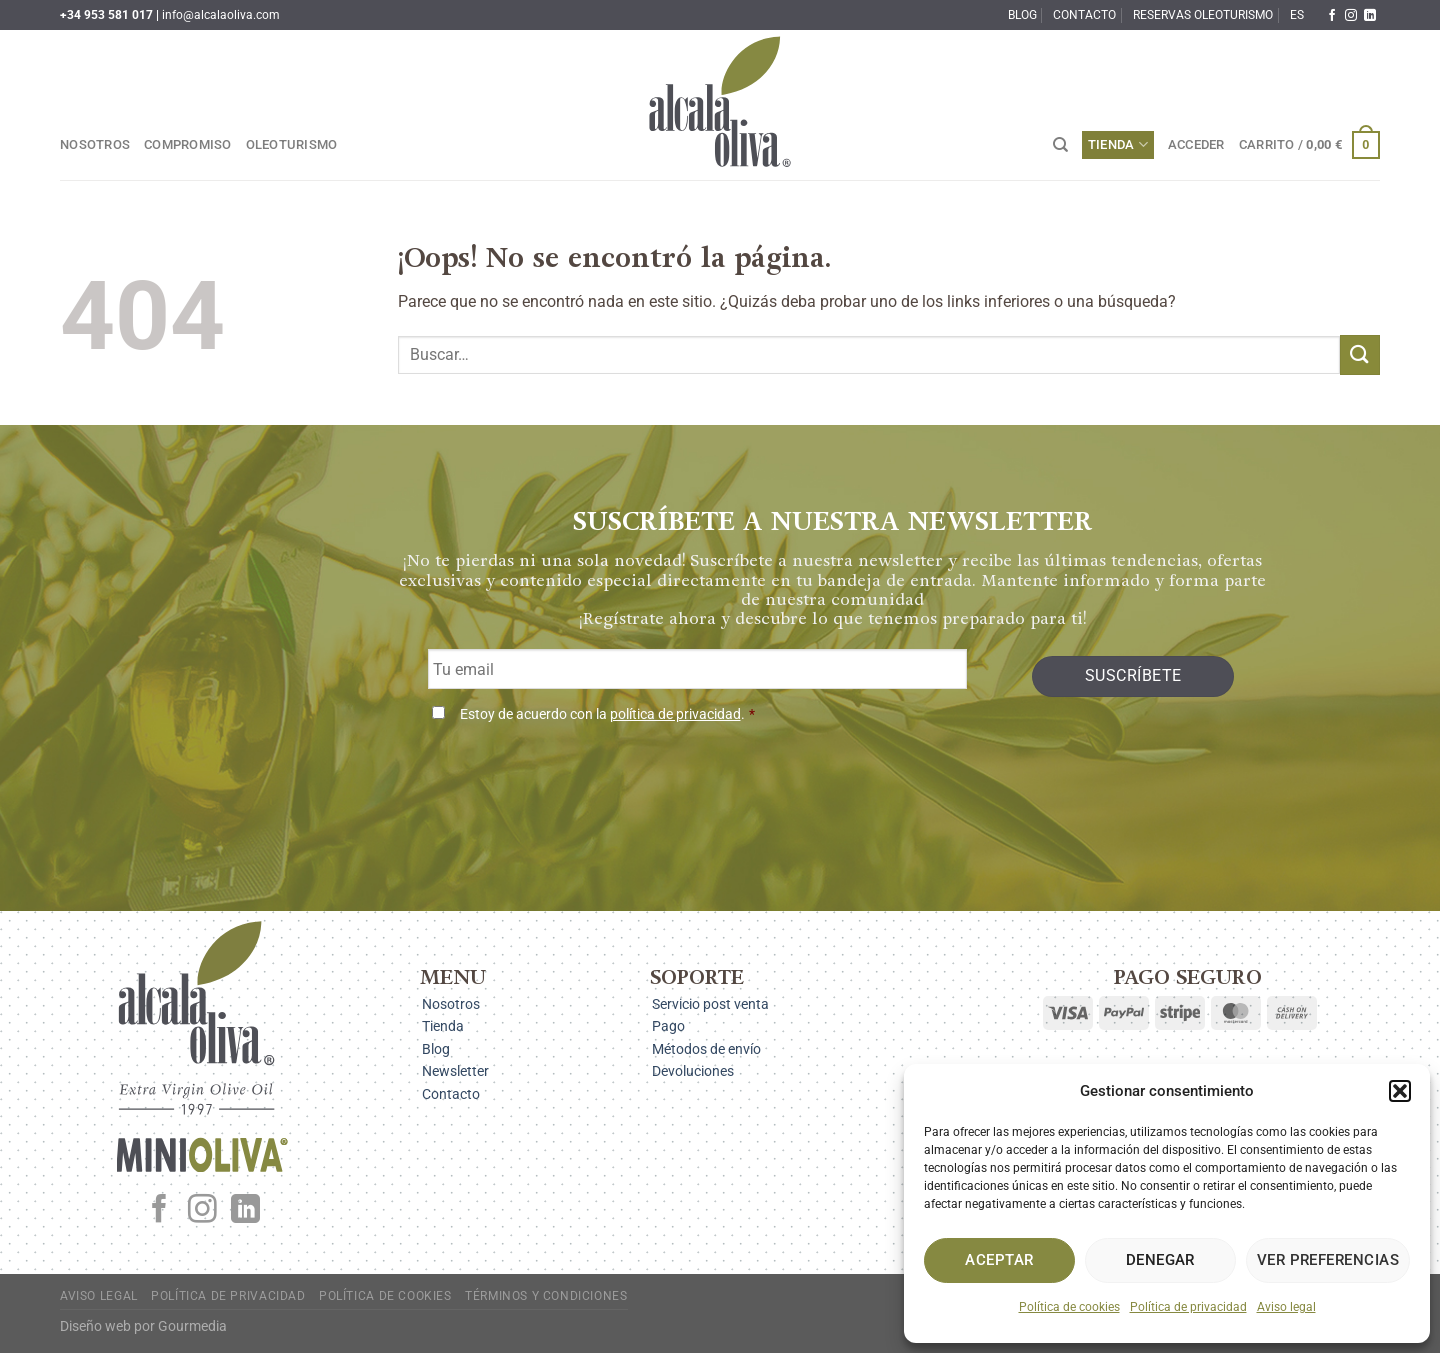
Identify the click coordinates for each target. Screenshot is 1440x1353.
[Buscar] (1060, 145)
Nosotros (95, 144)
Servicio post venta (710, 1004)
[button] (1400, 1091)
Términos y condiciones (546, 1296)
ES (1297, 15)
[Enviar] (1360, 354)
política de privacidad (675, 714)
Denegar (1160, 1260)
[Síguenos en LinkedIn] (1370, 16)
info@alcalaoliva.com (221, 15)
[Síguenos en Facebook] (1332, 16)
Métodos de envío (706, 1049)
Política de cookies (1069, 1307)
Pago (668, 1026)
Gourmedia (192, 1326)
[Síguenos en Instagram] (1351, 16)
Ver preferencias (1328, 1260)
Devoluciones (693, 1071)
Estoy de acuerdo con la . (607, 714)
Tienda (1118, 144)
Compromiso (188, 144)
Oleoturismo (292, 144)
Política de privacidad (1188, 1307)
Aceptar (999, 1260)
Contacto (1084, 15)
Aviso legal (1286, 1307)
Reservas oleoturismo (1203, 15)
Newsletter (455, 1071)
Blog (1022, 15)
